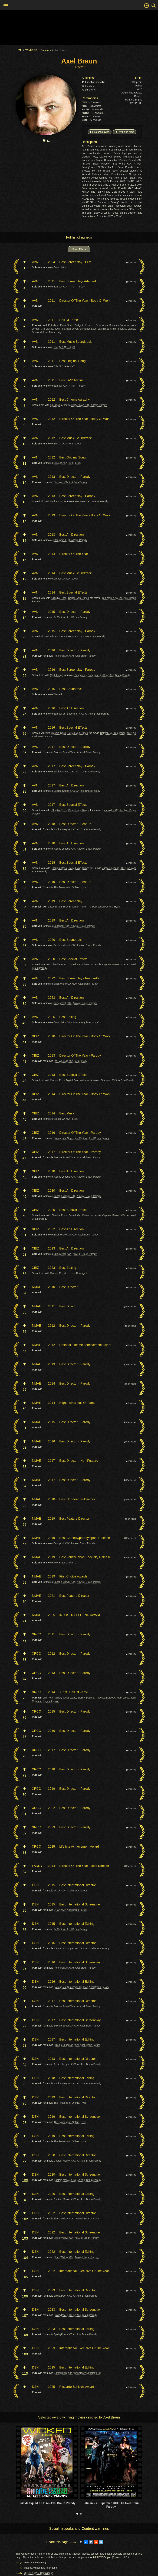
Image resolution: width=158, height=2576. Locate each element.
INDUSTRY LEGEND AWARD (80, 1615)
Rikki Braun (69, 906)
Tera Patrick (54, 1697)
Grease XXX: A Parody (66, 578)
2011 (51, 281)
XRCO (36, 1634)
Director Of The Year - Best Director (84, 1866)
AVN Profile (136, 103)
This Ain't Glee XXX (64, 347)
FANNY (37, 1866)
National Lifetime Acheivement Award (85, 1345)
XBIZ (35, 1036)
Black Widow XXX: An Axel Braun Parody (76, 983)
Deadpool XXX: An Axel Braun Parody (74, 925)
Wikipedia (136, 82)
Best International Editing (76, 1923)
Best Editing (67, 1017)
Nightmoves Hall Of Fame (77, 1403)
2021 (51, 1595)
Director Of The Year (73, 554)
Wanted (58, 694)
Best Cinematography (74, 399)
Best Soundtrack (71, 689)
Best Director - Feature (75, 824)
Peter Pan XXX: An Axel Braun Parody (75, 655)
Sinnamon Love (87, 328)
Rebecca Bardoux (105, 1697)
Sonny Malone (40, 332)
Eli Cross (55, 405)
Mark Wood (123, 1697)
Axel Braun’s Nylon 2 (65, 1562)
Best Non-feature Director (77, 1499)
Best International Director (77, 1885)
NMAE (36, 1287)
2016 (51, 650)
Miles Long (55, 332)
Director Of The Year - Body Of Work (84, 300)
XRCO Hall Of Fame (73, 1692)
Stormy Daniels (86, 1697)
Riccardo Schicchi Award (76, 2387)
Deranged (81, 1273)
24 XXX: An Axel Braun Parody (70, 617)
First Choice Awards (73, 1576)
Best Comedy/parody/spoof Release (84, 1538)
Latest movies (99, 131)
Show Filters (79, 249)
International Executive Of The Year (84, 2271)
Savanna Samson (119, 325)
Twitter (138, 85)
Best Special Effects (73, 592)
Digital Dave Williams (77, 1080)
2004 (51, 262)
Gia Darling (47, 328)
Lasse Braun (55, 906)
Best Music (67, 1113)
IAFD (139, 89)
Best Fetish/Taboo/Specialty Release (85, 1557)
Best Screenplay (70, 901)
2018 (51, 824)
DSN (35, 1885)
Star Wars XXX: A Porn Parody (70, 482)
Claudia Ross (59, 598)
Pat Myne (53, 325)
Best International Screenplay (80, 1904)
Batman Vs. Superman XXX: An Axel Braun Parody (102, 675)
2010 (51, 1036)
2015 (51, 612)
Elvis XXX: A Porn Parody (67, 443)
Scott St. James (126, 328)
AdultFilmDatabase (131, 92)
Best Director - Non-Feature (78, 1460)
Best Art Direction (71, 534)
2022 (51, 978)
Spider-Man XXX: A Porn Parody (89, 405)
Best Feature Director (74, 1518)
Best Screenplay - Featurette (79, 978)
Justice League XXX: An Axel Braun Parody (77, 829)
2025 (51, 1017)
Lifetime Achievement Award (79, 1846)
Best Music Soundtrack (75, 341)
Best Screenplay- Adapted (77, 281)
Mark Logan (56, 501)
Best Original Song (72, 361)
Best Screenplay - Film (75, 262)
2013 (51, 476)
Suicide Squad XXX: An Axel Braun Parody (77, 752)
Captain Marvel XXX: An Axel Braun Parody (77, 945)
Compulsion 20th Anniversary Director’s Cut (77, 1022)
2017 (51, 747)
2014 (51, 554)
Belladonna (102, 325)
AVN (35, 262)
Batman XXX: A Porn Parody (69, 286)
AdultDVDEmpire (133, 99)
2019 (51, 882)
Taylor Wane (69, 1697)
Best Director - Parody (74, 476)
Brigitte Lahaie (51, 1701)
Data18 (138, 96)
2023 (51, 997)
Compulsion (60, 267)
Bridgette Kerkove (84, 325)
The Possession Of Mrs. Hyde (70, 887)
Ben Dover (72, 328)
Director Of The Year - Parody (80, 1055)
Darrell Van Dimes (78, 598)
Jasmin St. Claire (107, 328)
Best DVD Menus (71, 380)
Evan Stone (66, 325)
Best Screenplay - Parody (77, 496)
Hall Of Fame (68, 320)
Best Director (68, 1287)
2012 (51, 399)
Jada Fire (60, 328)
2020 (51, 940)
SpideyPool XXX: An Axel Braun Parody (75, 1003)
